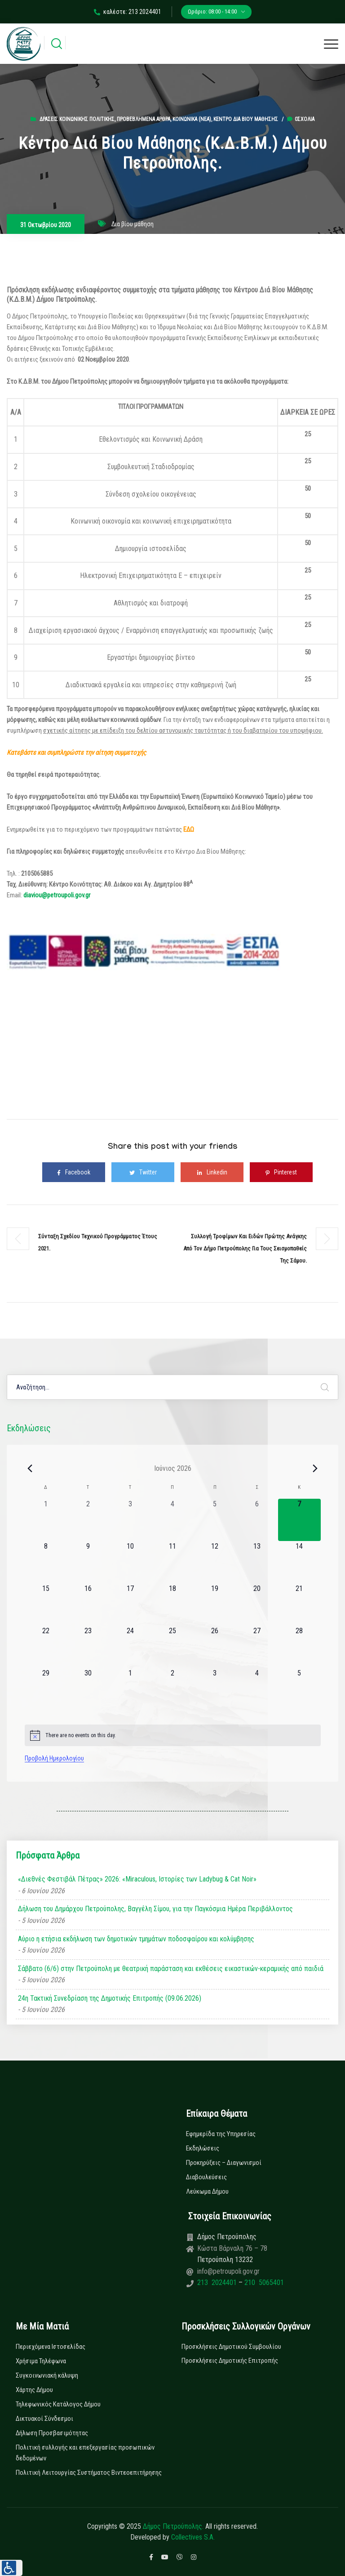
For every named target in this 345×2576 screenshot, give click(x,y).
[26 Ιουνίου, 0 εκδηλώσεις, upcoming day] (215, 1647)
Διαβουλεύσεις (206, 2177)
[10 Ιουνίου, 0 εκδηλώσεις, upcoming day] (130, 1562)
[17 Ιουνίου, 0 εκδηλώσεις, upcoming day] (130, 1604)
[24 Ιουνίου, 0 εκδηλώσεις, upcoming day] (130, 1647)
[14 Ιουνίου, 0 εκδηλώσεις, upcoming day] (299, 1562)
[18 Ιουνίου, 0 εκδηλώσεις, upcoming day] (172, 1604)
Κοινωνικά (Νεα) (191, 119)
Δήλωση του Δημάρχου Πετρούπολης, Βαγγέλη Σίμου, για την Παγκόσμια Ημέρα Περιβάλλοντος (155, 1908)
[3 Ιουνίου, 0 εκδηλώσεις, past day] (130, 1520)
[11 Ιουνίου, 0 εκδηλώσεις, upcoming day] (172, 1562)
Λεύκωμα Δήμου (207, 2191)
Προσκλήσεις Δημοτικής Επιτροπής (229, 2360)
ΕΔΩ (188, 829)
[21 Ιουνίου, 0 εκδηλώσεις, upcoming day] (299, 1604)
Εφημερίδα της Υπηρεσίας (221, 2134)
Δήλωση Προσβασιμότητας (52, 2433)
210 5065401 (263, 2282)
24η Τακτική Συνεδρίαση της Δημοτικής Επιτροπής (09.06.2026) (109, 1998)
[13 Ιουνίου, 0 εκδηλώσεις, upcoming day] (257, 1562)
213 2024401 (218, 2282)
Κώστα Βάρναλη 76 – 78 (232, 2248)
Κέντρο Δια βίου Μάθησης (245, 119)
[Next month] (315, 1468)
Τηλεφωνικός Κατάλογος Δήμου (58, 2404)
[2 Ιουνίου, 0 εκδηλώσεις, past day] (88, 1520)
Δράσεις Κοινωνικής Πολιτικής (77, 119)
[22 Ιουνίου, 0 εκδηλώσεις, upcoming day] (46, 1647)
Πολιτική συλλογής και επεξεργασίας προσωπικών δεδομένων (85, 2452)
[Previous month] (30, 1468)
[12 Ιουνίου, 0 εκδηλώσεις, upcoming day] (215, 1562)
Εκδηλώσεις (202, 2148)
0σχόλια (300, 119)
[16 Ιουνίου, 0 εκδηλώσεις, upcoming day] (88, 1604)
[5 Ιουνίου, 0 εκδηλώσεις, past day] (215, 1520)
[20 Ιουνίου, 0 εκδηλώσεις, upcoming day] (257, 1604)
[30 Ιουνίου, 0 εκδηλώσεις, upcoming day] (88, 1689)
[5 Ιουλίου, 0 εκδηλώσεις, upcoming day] (299, 1689)
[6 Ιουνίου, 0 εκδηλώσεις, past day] (257, 1520)
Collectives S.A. (193, 2537)
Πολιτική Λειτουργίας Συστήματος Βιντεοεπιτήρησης (89, 2472)
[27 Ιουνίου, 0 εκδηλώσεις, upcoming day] (257, 1647)
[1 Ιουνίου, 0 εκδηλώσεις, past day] (46, 1520)
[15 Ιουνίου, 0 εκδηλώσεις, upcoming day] (46, 1604)
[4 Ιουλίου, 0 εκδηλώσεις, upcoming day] (257, 1689)
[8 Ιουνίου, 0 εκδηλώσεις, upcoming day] (46, 1562)
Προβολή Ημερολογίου (54, 1758)
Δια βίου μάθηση (132, 224)
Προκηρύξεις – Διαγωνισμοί (223, 2163)
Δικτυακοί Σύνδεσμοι (44, 2419)
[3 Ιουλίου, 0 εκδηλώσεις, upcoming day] (215, 1689)
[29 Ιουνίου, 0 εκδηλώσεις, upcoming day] (46, 1689)
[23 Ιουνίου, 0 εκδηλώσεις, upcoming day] (88, 1647)
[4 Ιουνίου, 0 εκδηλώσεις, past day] (172, 1520)
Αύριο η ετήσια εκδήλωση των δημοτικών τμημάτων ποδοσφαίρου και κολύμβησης (136, 1939)
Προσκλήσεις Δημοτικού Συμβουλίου (231, 2347)
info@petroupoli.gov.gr (228, 2271)
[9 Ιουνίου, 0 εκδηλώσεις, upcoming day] (88, 1562)
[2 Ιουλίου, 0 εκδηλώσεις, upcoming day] (172, 1689)
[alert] (173, 1735)
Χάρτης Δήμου (34, 2390)
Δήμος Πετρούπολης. (173, 2526)
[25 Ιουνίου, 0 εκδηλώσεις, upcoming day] (172, 1647)
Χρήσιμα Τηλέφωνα (41, 2361)
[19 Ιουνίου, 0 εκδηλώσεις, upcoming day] (215, 1604)
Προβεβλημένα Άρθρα (143, 119)
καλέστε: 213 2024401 (127, 11)
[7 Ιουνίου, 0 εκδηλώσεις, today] (299, 1520)
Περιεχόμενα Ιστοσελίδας (50, 2347)
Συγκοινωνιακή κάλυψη (47, 2375)
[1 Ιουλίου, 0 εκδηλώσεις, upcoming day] (130, 1689)
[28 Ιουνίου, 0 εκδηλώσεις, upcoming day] (299, 1647)
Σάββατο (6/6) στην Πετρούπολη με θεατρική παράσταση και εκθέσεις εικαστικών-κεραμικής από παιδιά (170, 1968)
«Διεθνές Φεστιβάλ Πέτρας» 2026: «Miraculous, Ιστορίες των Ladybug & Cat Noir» (137, 1879)
